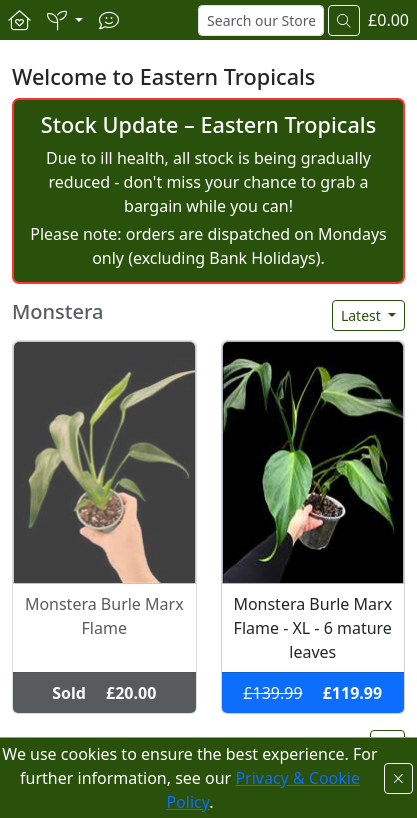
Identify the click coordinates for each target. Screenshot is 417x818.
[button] (65, 20)
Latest (363, 315)
